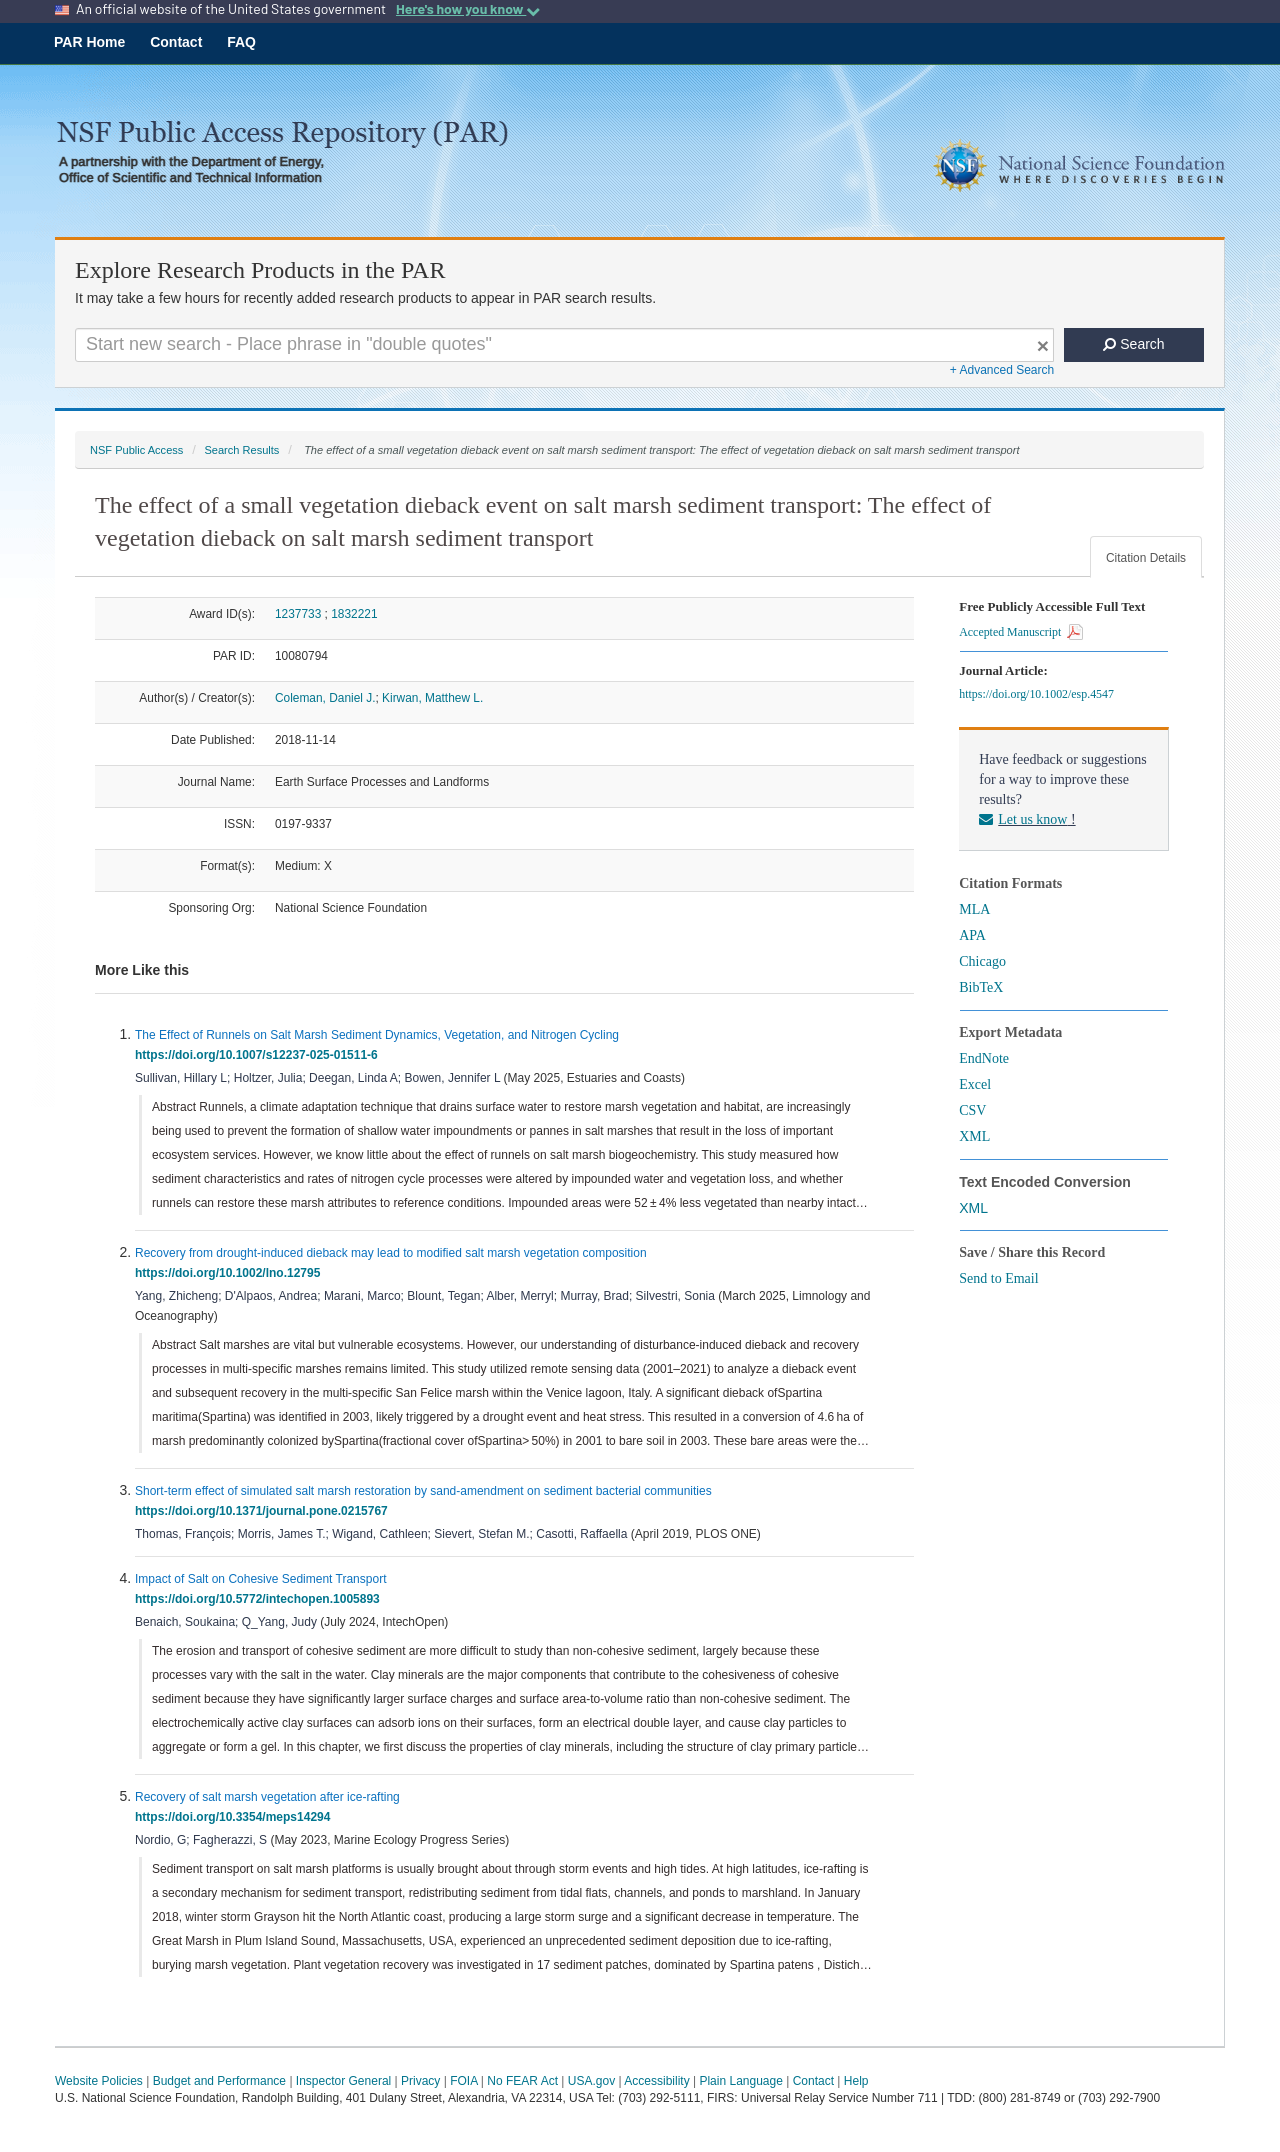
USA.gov (591, 2081)
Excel (975, 1084)
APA (972, 935)
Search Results (241, 450)
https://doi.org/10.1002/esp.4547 (1039, 694)
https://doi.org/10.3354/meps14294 (236, 1817)
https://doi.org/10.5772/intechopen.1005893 (260, 1599)
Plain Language (740, 2081)
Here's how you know (468, 9)
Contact (176, 42)
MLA (974, 909)
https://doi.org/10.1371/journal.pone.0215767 (264, 1511)
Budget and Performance (219, 2081)
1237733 (298, 614)
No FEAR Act (522, 2081)
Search (1133, 344)
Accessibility (656, 2081)
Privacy (420, 2081)
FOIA (463, 2081)
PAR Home (89, 42)
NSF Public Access (136, 450)
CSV (972, 1110)
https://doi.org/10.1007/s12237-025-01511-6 (259, 1055)
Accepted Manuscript (1021, 632)
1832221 (354, 614)
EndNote (984, 1058)
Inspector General (343, 2081)
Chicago (982, 961)
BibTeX (981, 987)
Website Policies (99, 2081)
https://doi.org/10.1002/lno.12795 (231, 1273)
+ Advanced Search (1002, 370)
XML (974, 1136)
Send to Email (998, 1278)
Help (856, 2081)
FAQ (241, 42)
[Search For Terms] (564, 345)
